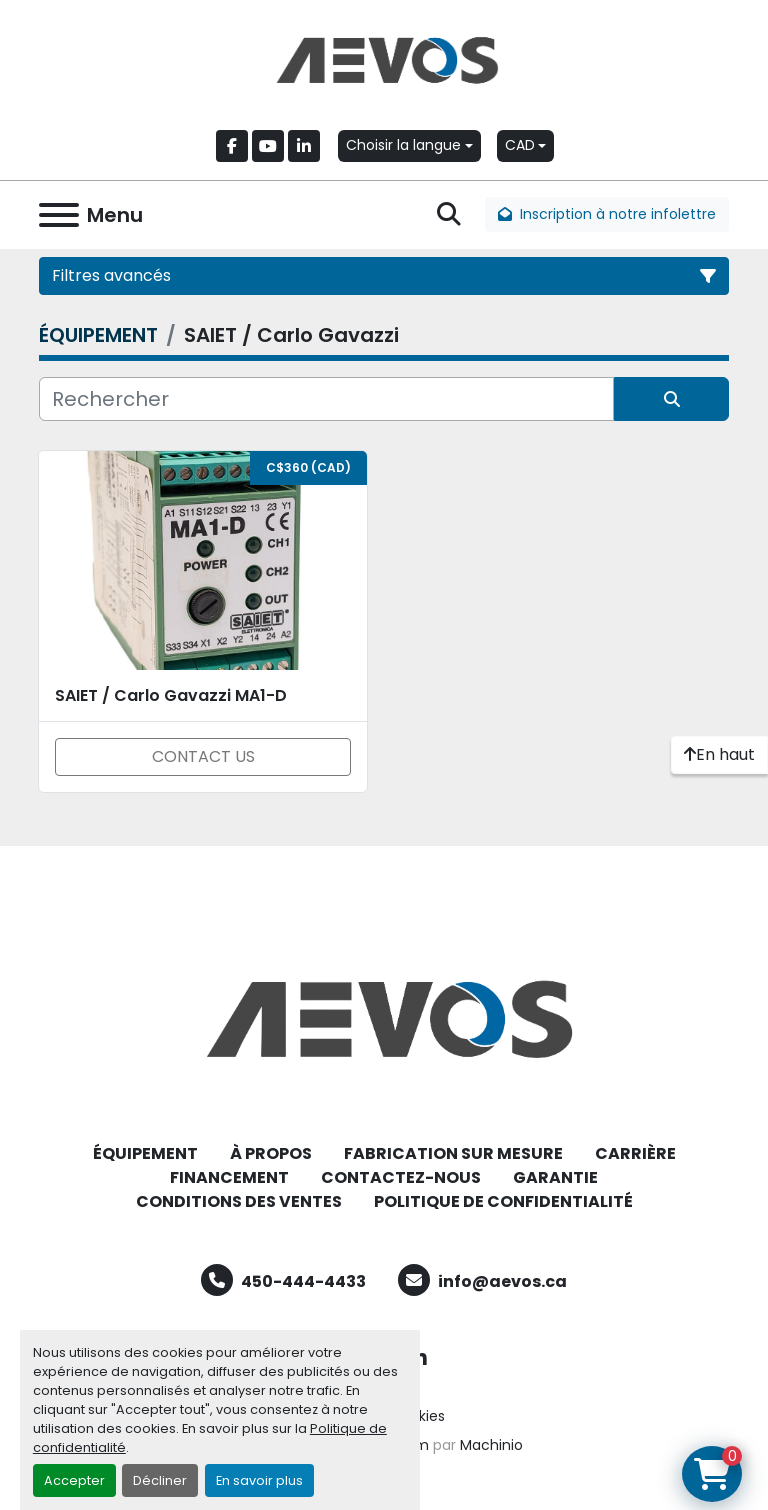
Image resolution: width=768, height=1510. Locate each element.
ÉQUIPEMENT (145, 1153)
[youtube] (268, 146)
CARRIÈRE (635, 1153)
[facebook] (232, 146)
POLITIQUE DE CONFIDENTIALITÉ (503, 1201)
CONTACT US (203, 756)
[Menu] (59, 215)
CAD (520, 145)
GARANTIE (555, 1177)
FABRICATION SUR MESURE (453, 1153)
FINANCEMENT (229, 1177)
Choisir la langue (403, 145)
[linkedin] (304, 146)
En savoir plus (259, 1480)
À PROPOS (271, 1153)
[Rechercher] (326, 399)
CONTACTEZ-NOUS (401, 1177)
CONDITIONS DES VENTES (239, 1201)
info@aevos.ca (502, 1281)
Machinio (491, 1445)
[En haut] (719, 755)
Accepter (74, 1480)
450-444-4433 (303, 1281)
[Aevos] (384, 1017)
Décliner (160, 1480)
